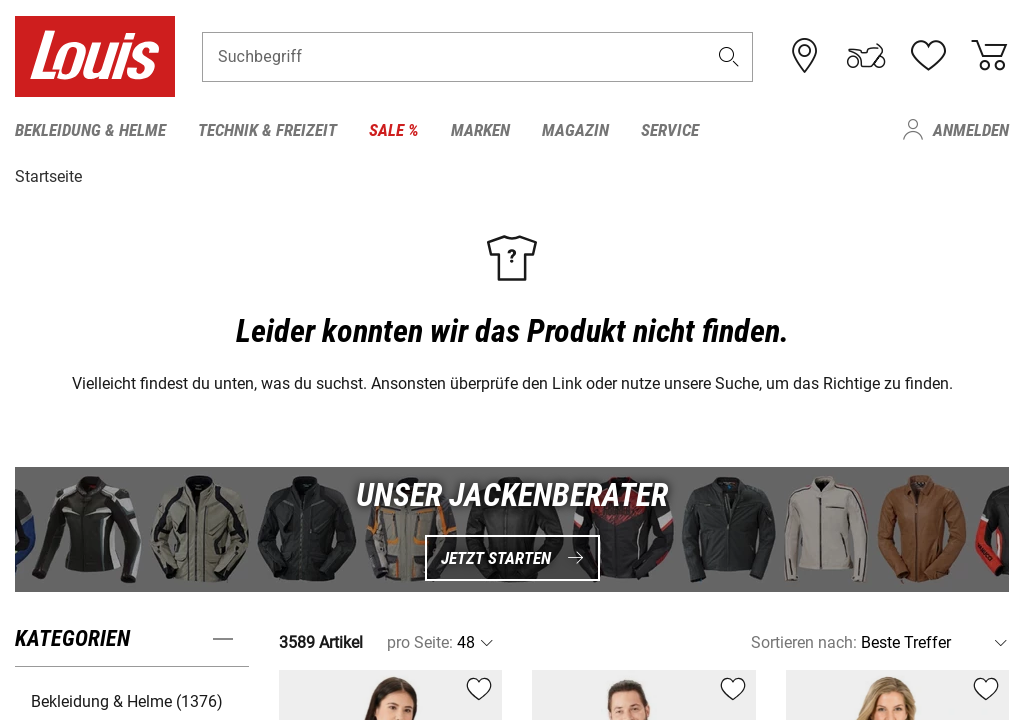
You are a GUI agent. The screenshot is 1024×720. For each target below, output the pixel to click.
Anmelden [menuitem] (971, 130)
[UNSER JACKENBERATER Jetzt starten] (512, 529)
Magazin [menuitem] (575, 130)
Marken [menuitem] (480, 130)
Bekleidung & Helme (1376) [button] (127, 701)
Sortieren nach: (804, 642)
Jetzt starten (512, 557)
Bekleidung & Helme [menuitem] (90, 130)
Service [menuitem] (670, 130)
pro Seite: (420, 642)
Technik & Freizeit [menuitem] (267, 130)
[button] (729, 56)
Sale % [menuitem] (394, 130)
